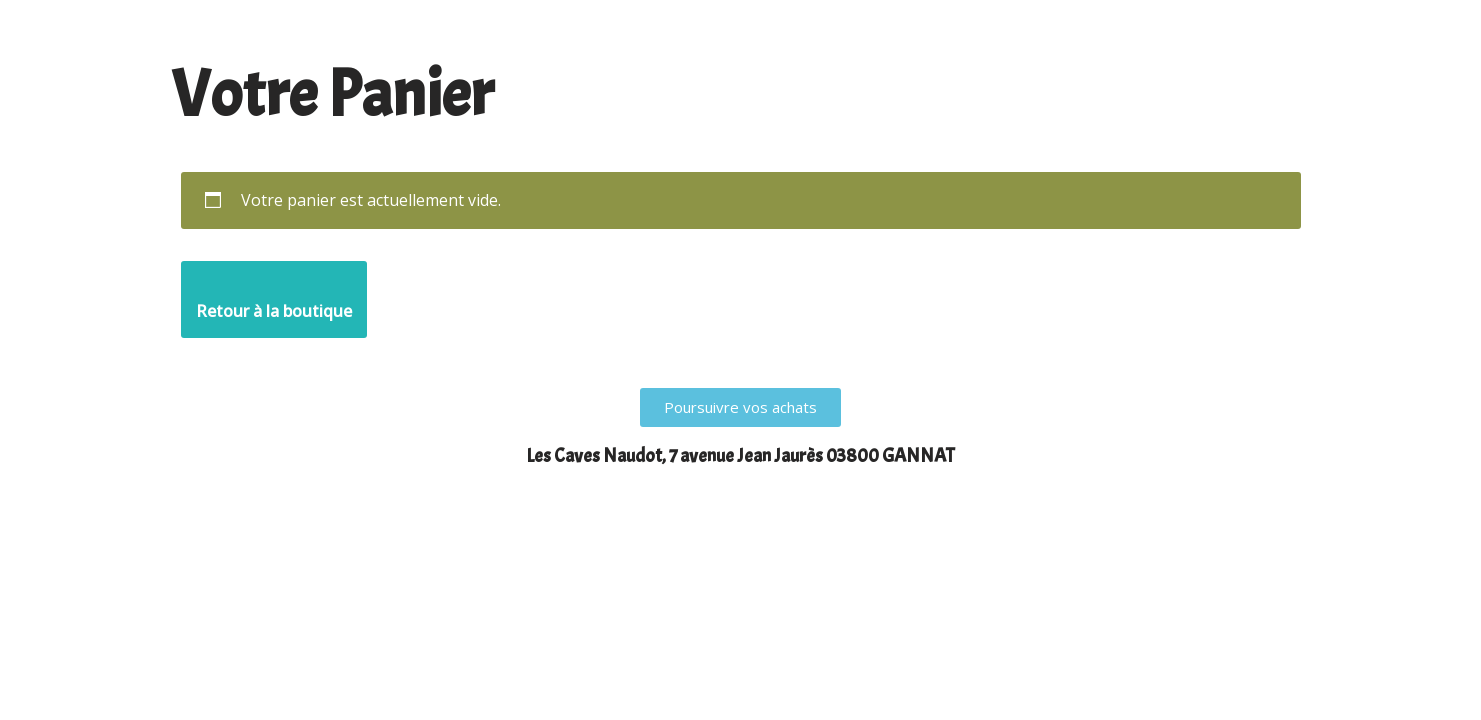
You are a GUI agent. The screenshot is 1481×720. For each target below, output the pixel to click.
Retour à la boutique (274, 311)
